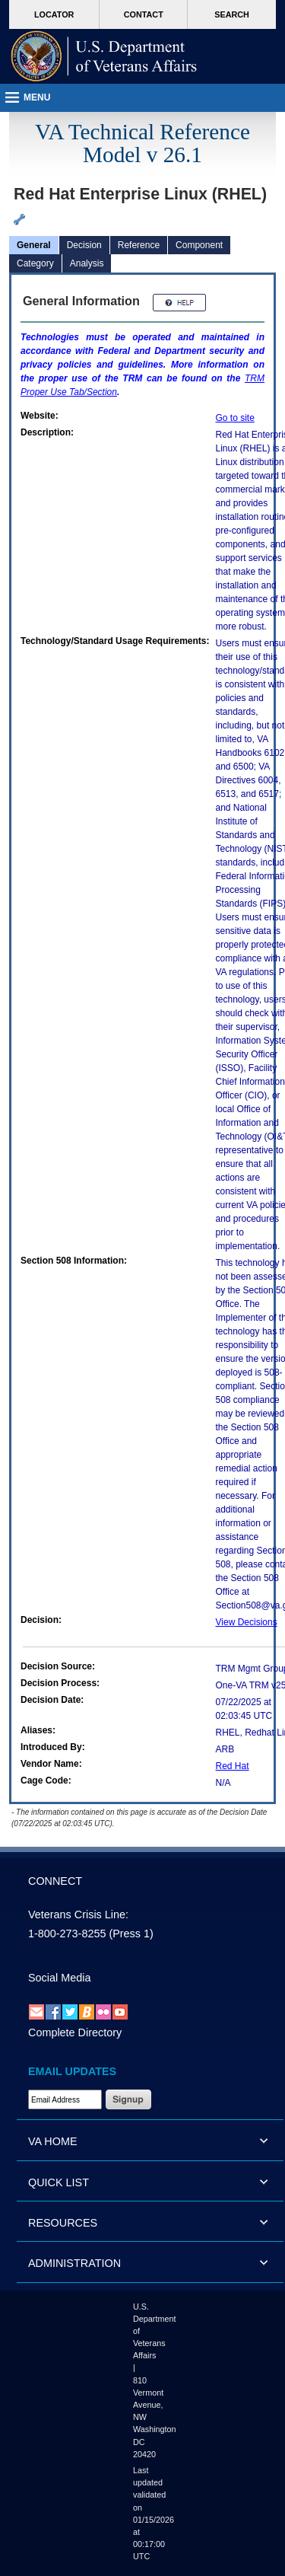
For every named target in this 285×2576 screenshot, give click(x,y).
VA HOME (53, 2141)
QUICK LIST (58, 2182)
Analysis (87, 263)
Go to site (235, 418)
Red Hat (232, 1766)
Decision (84, 245)
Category (35, 263)
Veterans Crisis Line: (78, 1914)
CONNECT (55, 1881)
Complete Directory (75, 2032)
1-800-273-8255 (67, 1933)
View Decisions (246, 1622)
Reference (139, 245)
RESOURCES (62, 2223)
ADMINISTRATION (74, 2263)
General (34, 245)
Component (199, 245)
